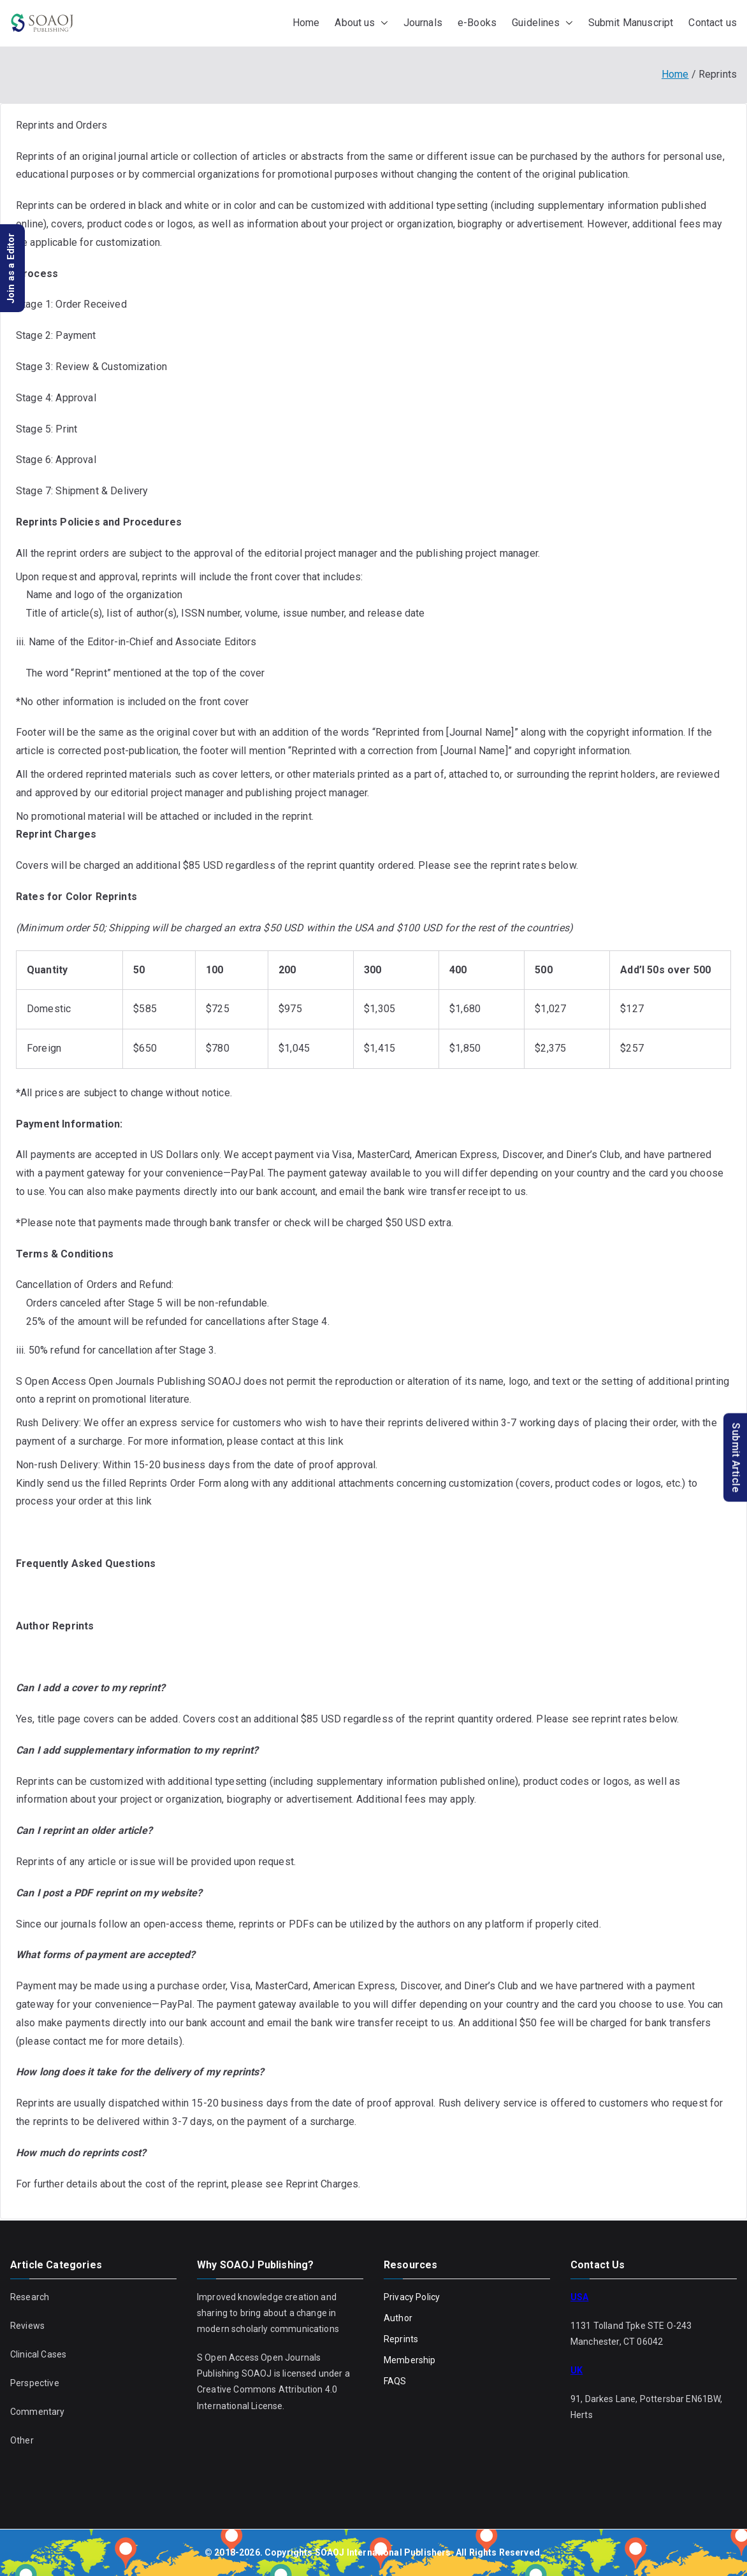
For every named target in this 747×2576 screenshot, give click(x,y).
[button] (381, 23)
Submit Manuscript (631, 23)
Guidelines (542, 23)
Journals (422, 23)
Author (398, 2318)
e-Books (477, 23)
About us (361, 23)
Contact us (712, 23)
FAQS (395, 2381)
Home (306, 23)
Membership (410, 2360)
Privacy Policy (412, 2297)
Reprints (401, 2339)
